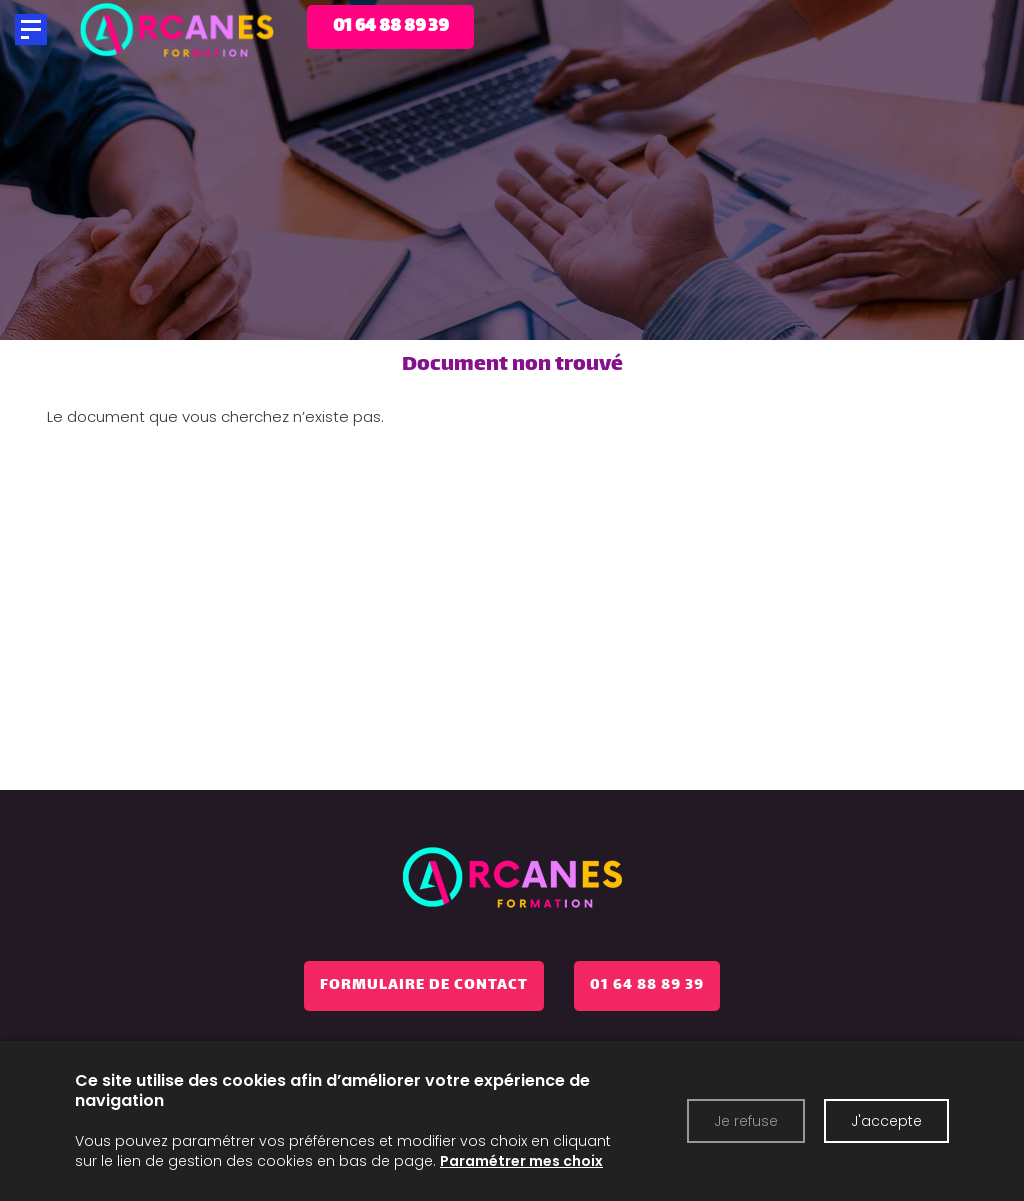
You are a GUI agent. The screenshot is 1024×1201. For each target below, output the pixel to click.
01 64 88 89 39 (647, 985)
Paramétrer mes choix (521, 1161)
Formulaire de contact (424, 985)
